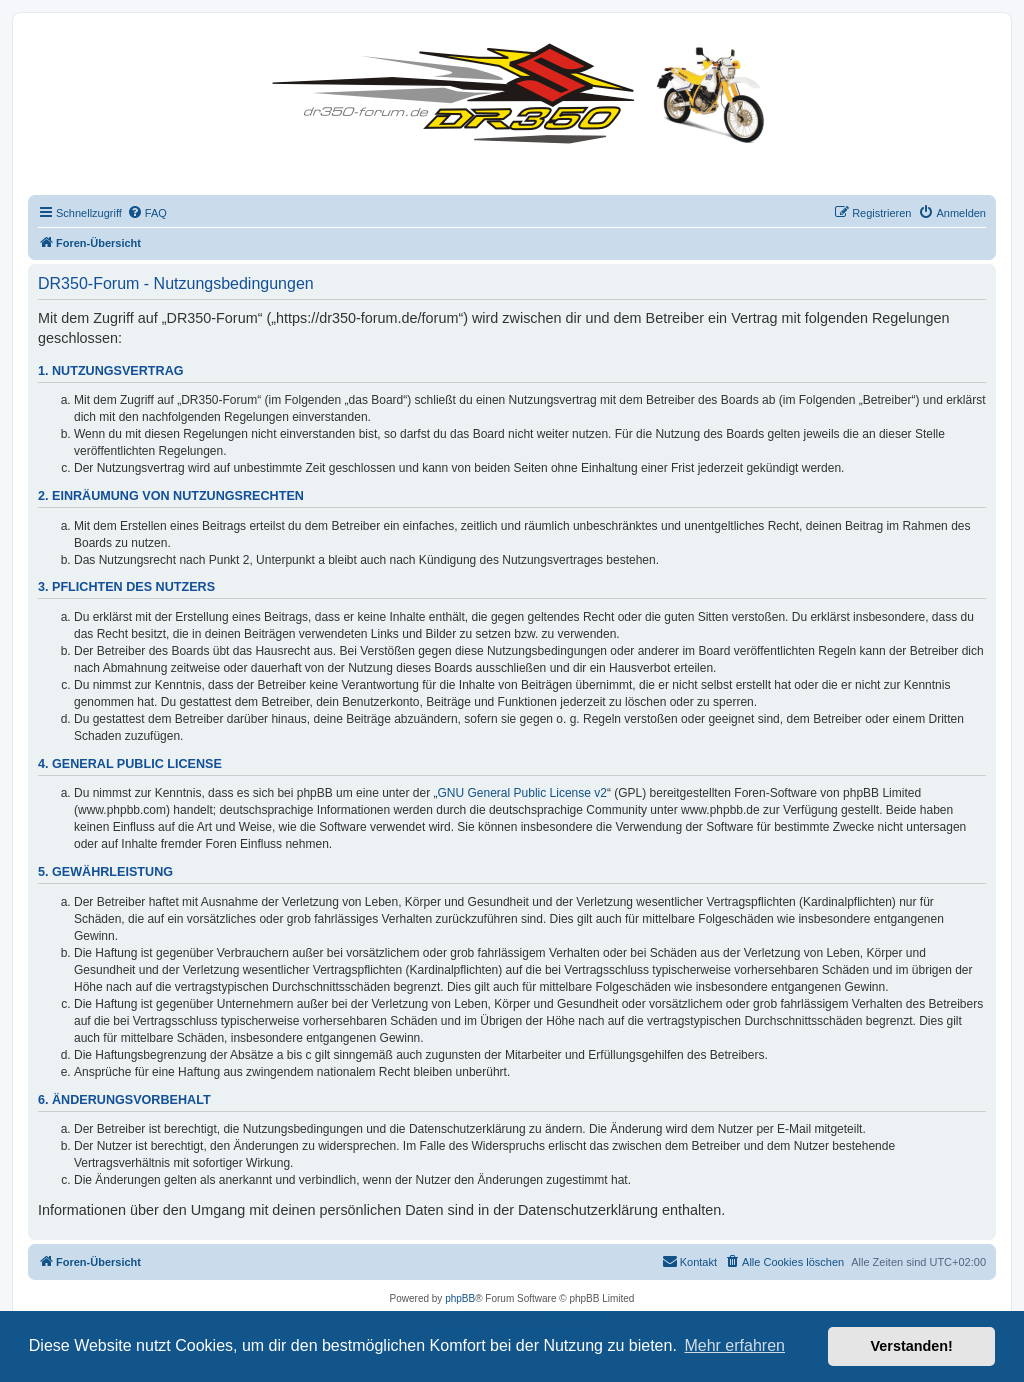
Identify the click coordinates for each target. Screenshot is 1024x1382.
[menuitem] (147, 213)
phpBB (460, 1298)
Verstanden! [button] (912, 1346)
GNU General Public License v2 (522, 793)
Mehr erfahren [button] (734, 1345)
